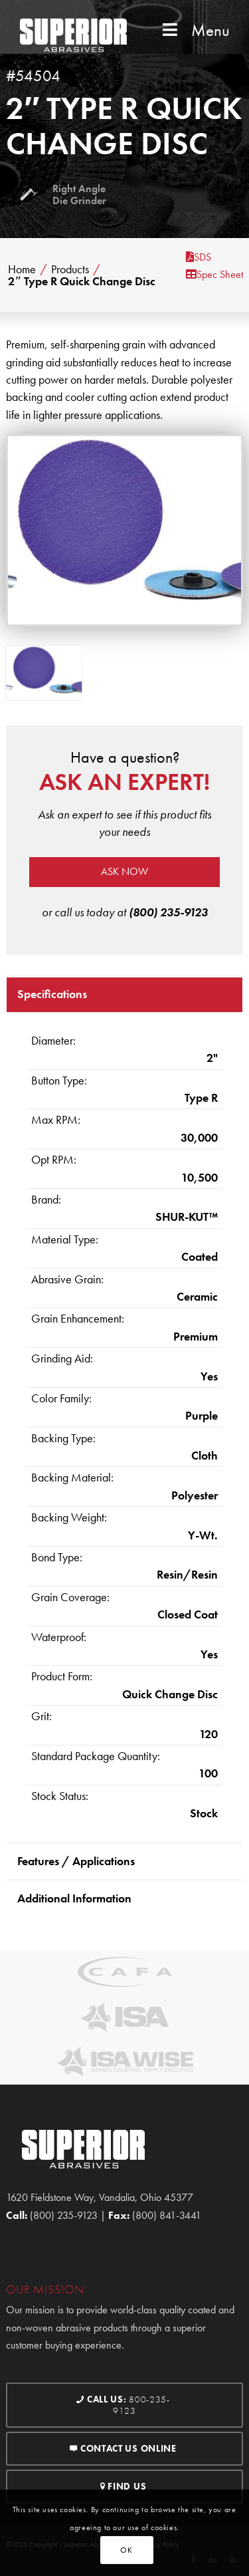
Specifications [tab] (52, 993)
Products (70, 269)
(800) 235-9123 (168, 912)
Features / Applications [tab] (76, 1860)
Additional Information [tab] (74, 1898)
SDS (198, 257)
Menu (194, 30)
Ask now (124, 871)
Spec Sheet (214, 274)
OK (126, 2550)
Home (22, 269)
